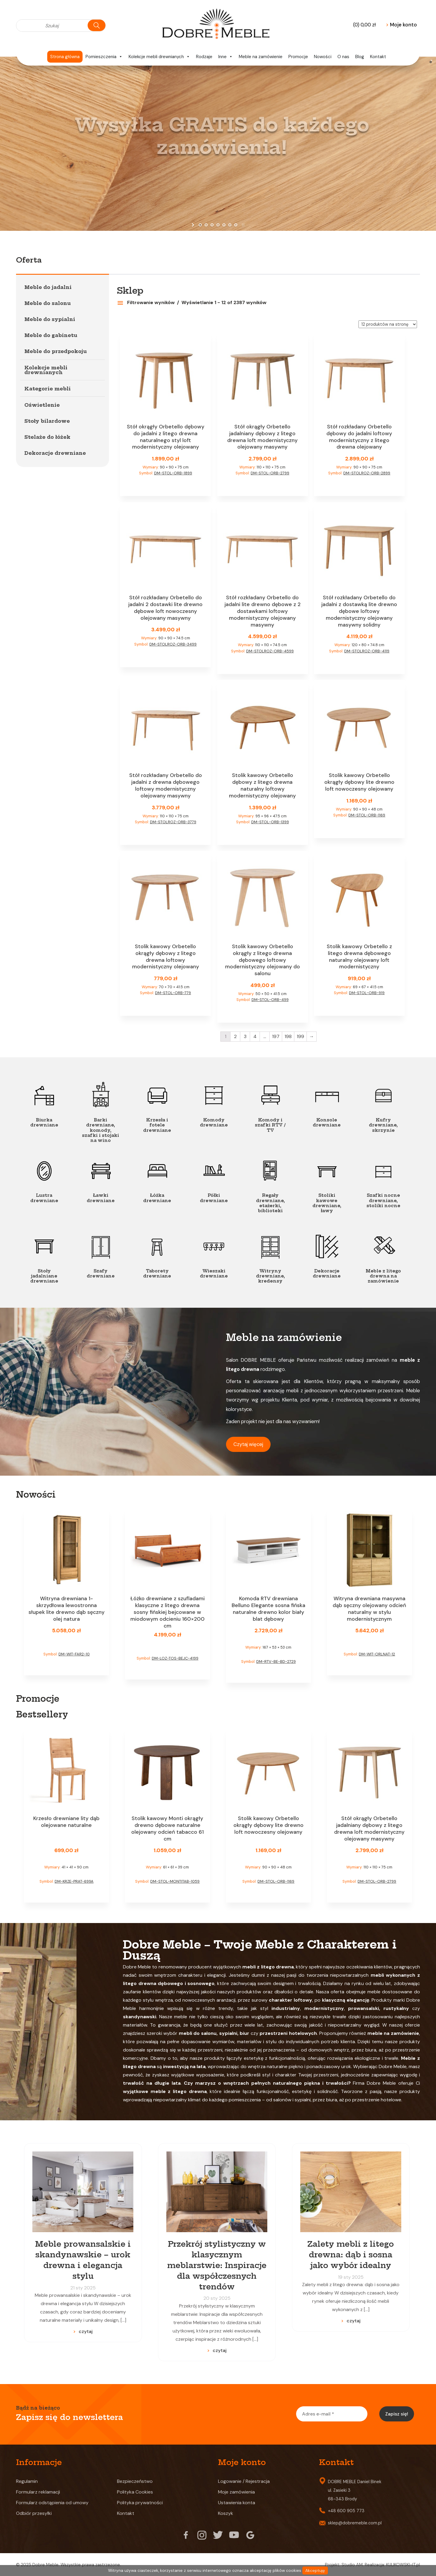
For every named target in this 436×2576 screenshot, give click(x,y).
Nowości (322, 57)
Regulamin (27, 2481)
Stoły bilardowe (47, 421)
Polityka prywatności (140, 2502)
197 (275, 1036)
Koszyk (225, 2513)
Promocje (298, 57)
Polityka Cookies (135, 2492)
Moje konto (401, 24)
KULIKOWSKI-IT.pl (403, 2564)
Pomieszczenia (104, 57)
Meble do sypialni (49, 319)
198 (288, 1036)
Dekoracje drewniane (55, 453)
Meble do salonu (47, 303)
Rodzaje (204, 57)
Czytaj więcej (248, 1444)
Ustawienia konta (236, 2502)
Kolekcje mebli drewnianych (159, 57)
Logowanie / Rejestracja (244, 2481)
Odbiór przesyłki (34, 2513)
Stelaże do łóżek (47, 437)
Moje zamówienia (236, 2492)
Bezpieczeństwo (135, 2481)
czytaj (86, 2331)
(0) (364, 24)
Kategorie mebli (47, 389)
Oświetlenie (42, 405)
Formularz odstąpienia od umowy (52, 2502)
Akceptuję (315, 2570)
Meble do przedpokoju (55, 351)
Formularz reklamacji (38, 2492)
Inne (225, 57)
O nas (343, 57)
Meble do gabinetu (50, 335)
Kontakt (378, 57)
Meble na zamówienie (260, 57)
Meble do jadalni (48, 287)
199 (300, 1036)
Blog (359, 57)
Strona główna (65, 57)
